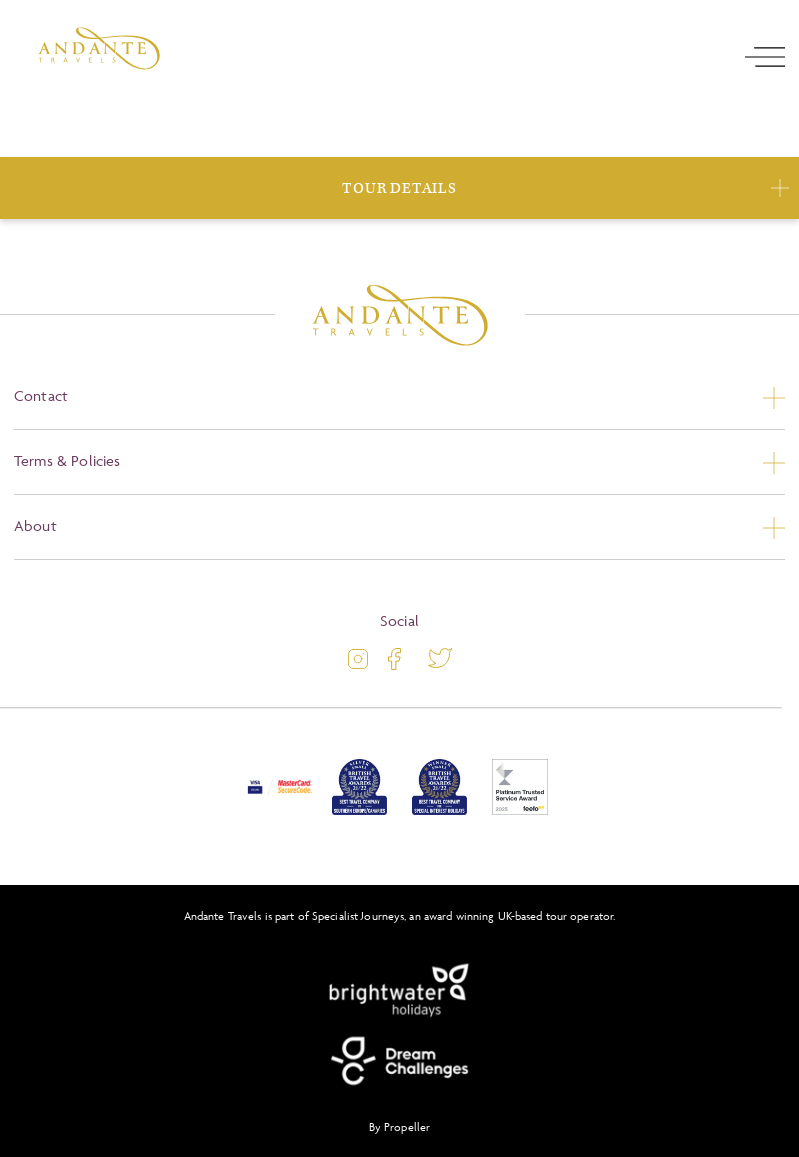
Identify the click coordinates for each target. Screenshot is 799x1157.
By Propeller (399, 1126)
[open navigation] (765, 57)
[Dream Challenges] (400, 1061)
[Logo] (99, 48)
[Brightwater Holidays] (400, 991)
